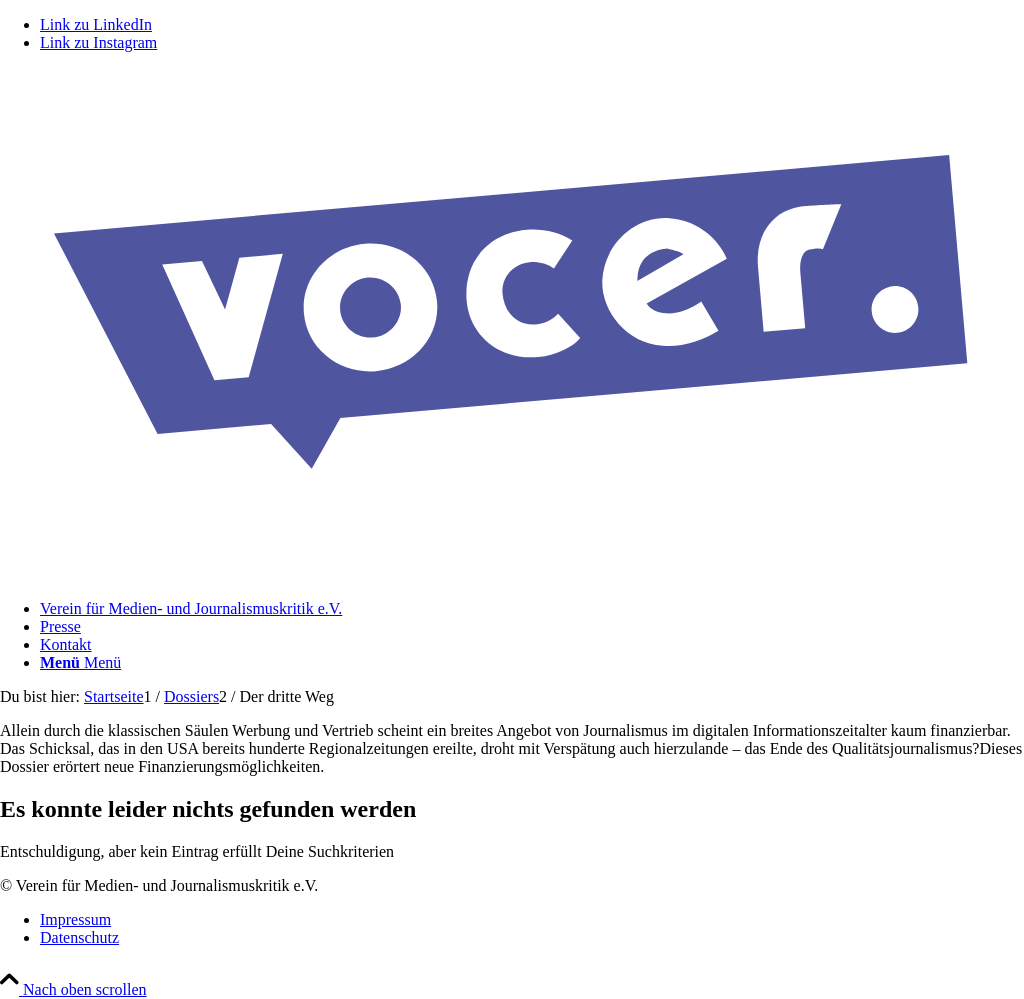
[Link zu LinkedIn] (96, 24)
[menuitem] (532, 609)
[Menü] (80, 662)
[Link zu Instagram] (98, 42)
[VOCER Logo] (512, 574)
